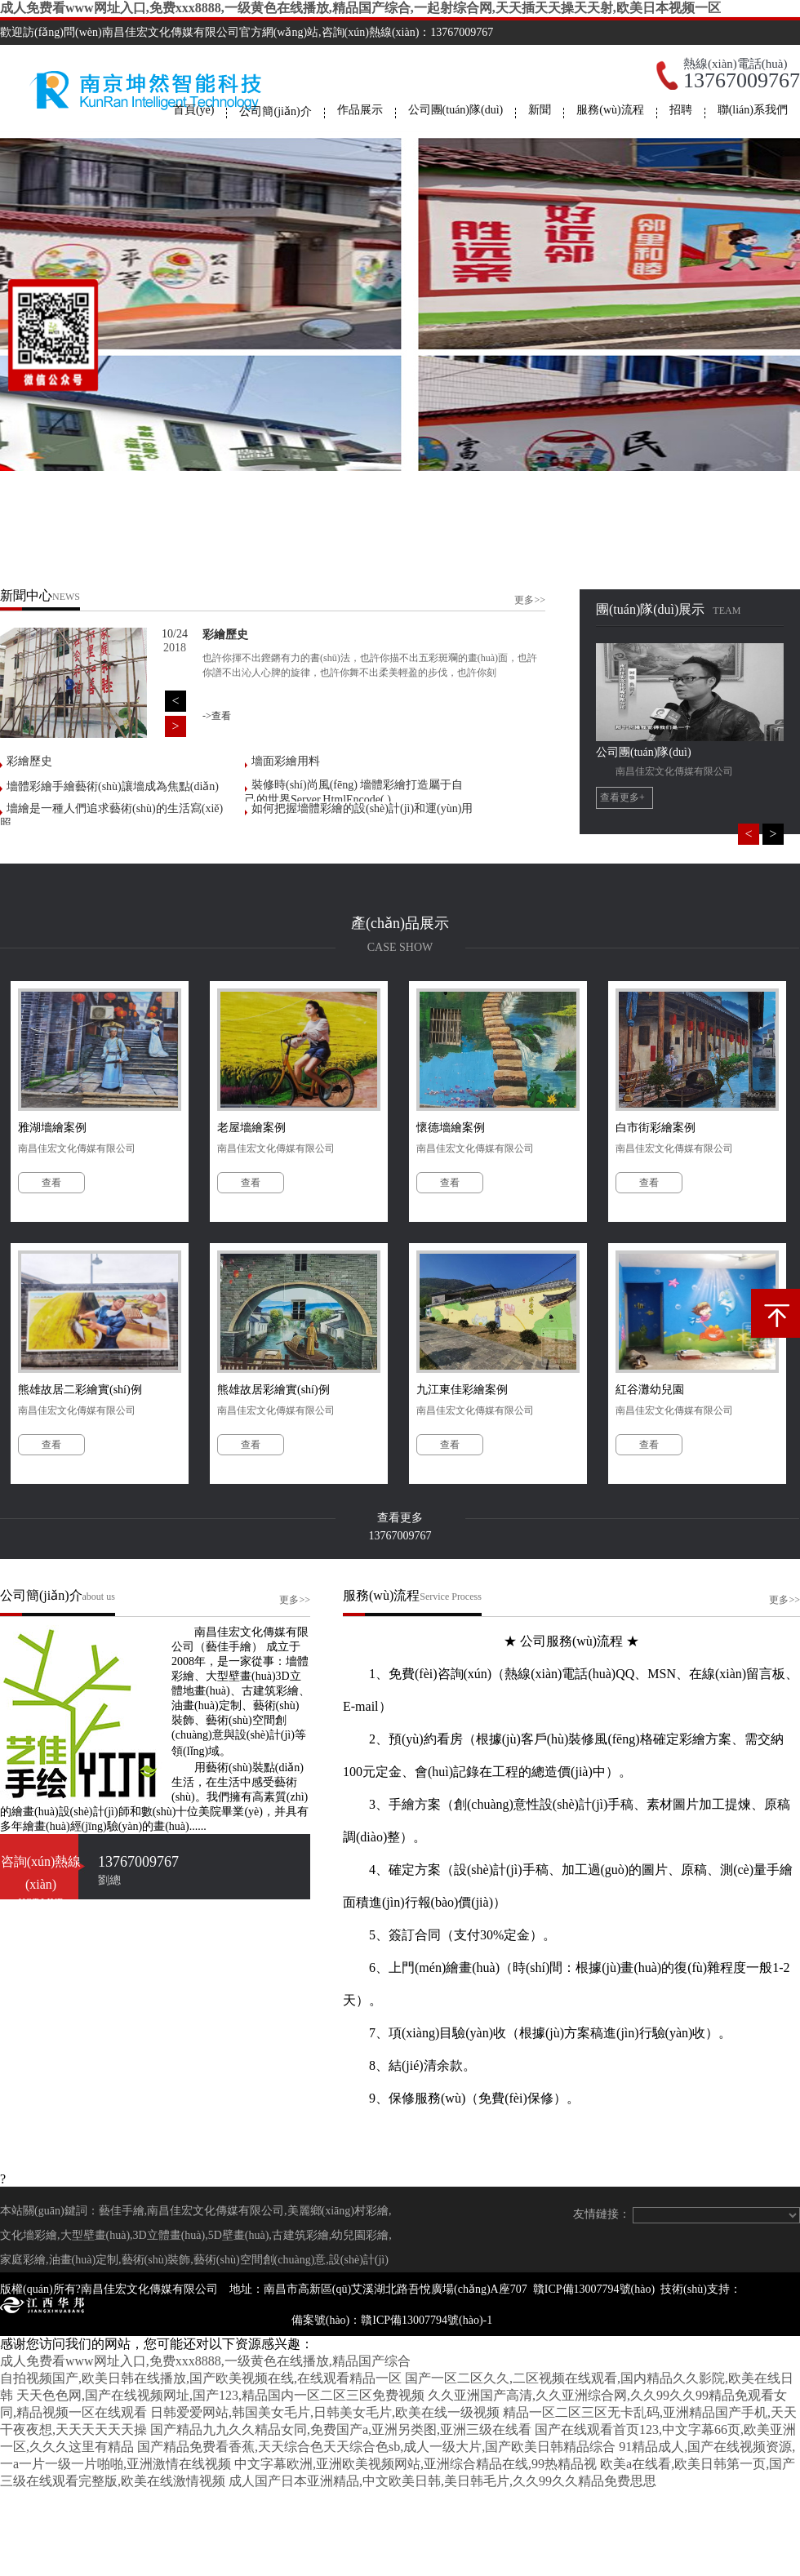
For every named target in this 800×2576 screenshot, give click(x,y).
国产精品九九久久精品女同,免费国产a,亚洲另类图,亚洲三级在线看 (340, 2429)
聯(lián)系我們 (753, 110)
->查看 (216, 716)
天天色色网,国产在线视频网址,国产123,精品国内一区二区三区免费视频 (220, 2395)
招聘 (680, 110)
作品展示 (360, 110)
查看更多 (400, 1518)
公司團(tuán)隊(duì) (456, 110)
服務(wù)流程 (609, 110)
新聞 (539, 110)
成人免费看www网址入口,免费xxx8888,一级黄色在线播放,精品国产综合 (205, 2361)
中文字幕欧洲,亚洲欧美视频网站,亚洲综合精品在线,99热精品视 (415, 2464)
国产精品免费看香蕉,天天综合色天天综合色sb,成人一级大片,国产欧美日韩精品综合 (376, 2447)
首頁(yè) (194, 110)
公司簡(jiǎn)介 (275, 111)
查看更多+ (622, 797)
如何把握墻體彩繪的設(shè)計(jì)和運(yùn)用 (362, 808)
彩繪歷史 (29, 761)
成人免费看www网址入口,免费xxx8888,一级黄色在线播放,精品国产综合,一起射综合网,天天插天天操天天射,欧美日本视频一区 (360, 8)
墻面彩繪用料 (285, 761)
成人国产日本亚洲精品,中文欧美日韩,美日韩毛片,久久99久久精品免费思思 (442, 2481)
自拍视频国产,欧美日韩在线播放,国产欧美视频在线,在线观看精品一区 (201, 2378)
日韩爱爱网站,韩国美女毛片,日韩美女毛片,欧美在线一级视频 (325, 2412)
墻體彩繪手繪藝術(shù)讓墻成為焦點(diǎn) (113, 786)
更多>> (529, 600)
